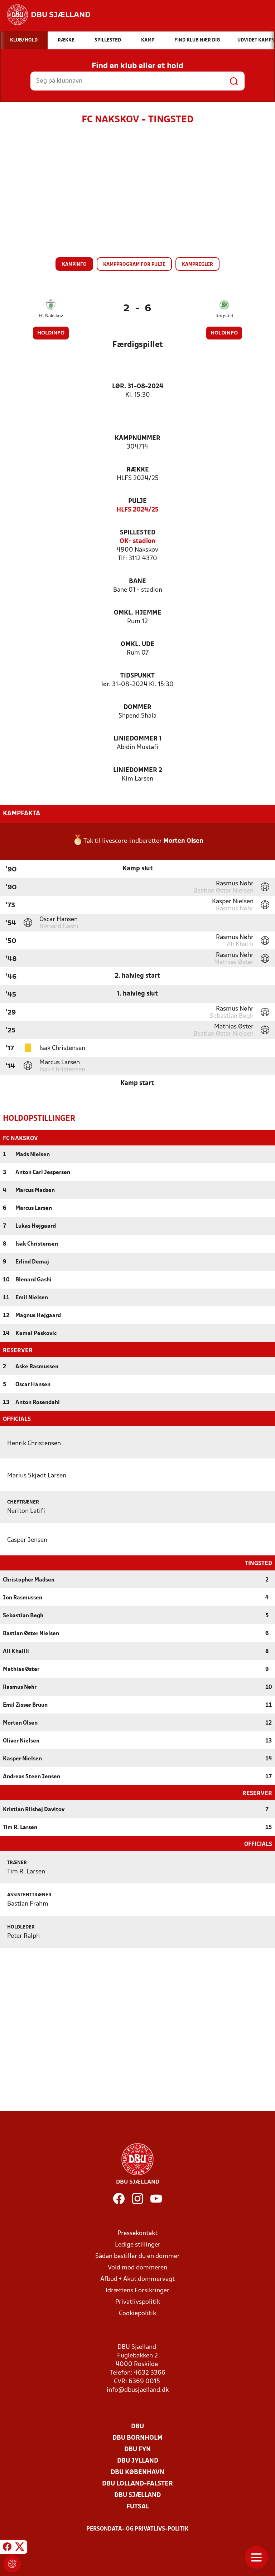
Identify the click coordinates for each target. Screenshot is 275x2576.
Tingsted (224, 316)
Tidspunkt (137, 676)
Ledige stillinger (137, 2244)
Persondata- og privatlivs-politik (137, 2528)
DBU (137, 2426)
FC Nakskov (51, 316)
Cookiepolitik (137, 2313)
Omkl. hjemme (137, 613)
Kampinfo (74, 264)
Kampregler (197, 264)
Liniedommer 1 (138, 739)
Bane (137, 581)
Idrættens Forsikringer (137, 2290)
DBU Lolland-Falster (137, 2483)
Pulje (137, 501)
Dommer (137, 707)
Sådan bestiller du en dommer (137, 2256)
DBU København (137, 2472)
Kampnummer (137, 438)
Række (137, 470)
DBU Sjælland (137, 2495)
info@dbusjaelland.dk (138, 2389)
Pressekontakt (137, 2233)
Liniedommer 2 (137, 770)
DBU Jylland (137, 2460)
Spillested (137, 533)
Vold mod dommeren (137, 2267)
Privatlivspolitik (137, 2301)
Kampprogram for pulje (134, 264)
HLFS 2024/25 (137, 510)
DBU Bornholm (137, 2437)
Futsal (137, 2506)
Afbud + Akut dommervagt (137, 2279)
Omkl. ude (137, 644)
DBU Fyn (137, 2449)
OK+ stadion (137, 541)
